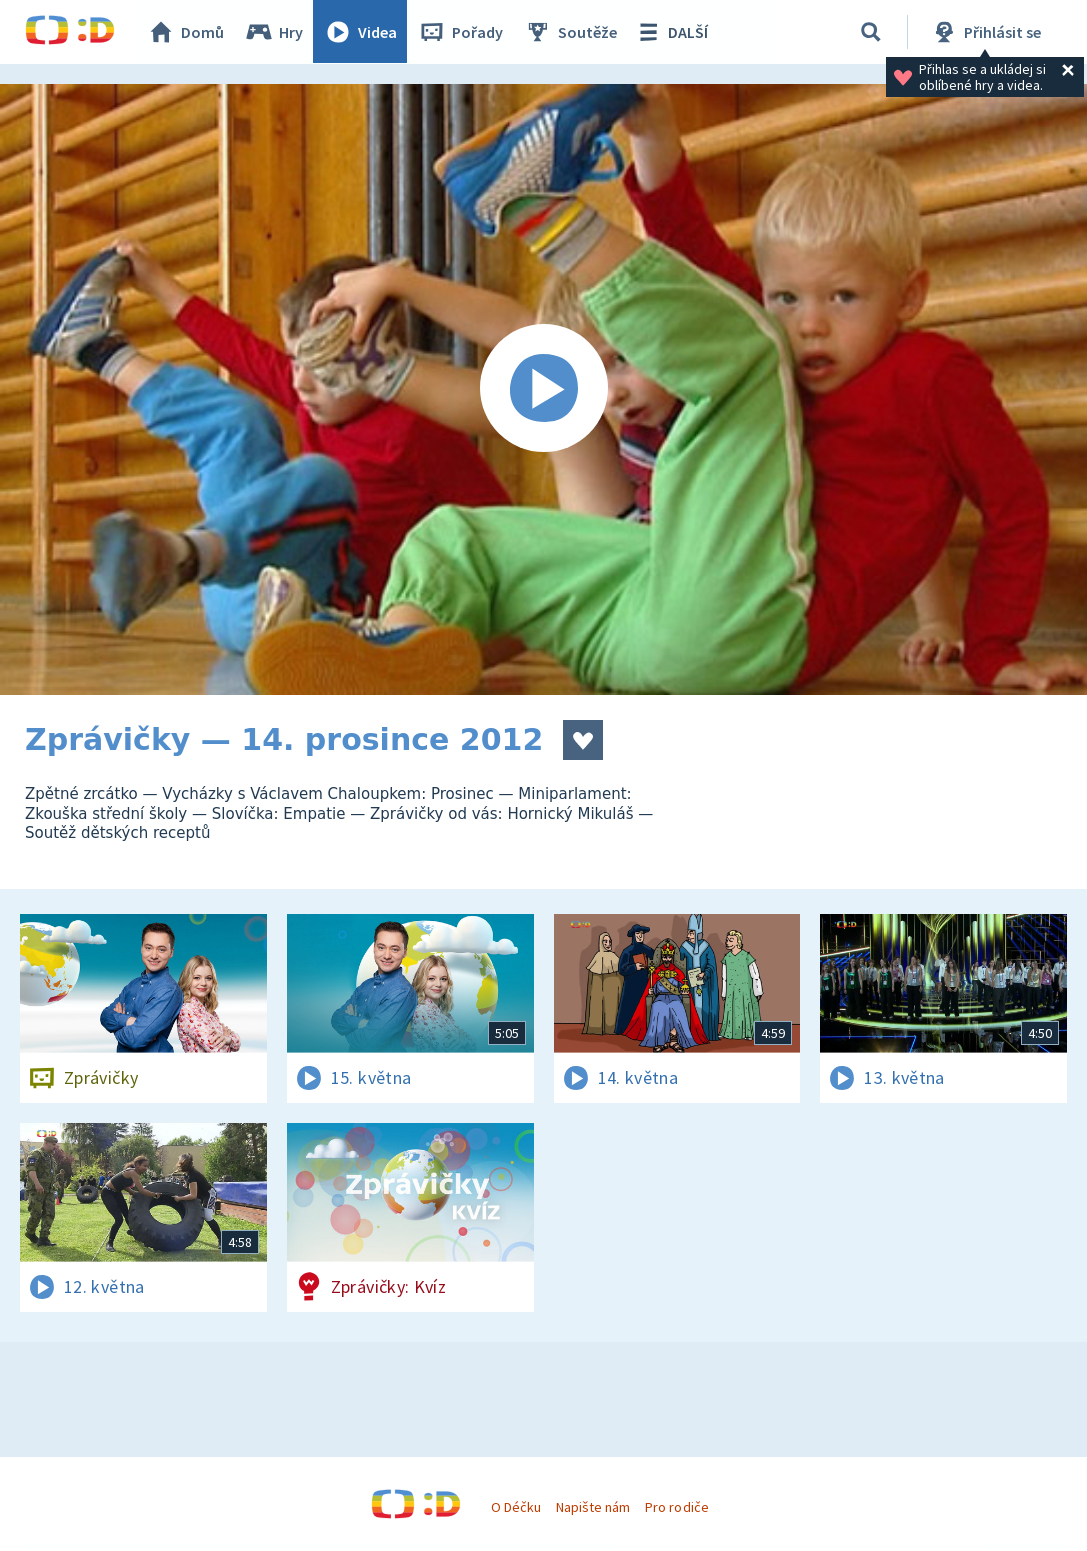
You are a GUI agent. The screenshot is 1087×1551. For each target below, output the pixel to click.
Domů (186, 32)
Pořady (461, 32)
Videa (361, 32)
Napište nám (593, 1507)
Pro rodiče (676, 1507)
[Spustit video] (543, 389)
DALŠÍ (671, 32)
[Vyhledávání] (871, 32)
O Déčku (516, 1507)
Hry (274, 32)
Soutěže (571, 32)
